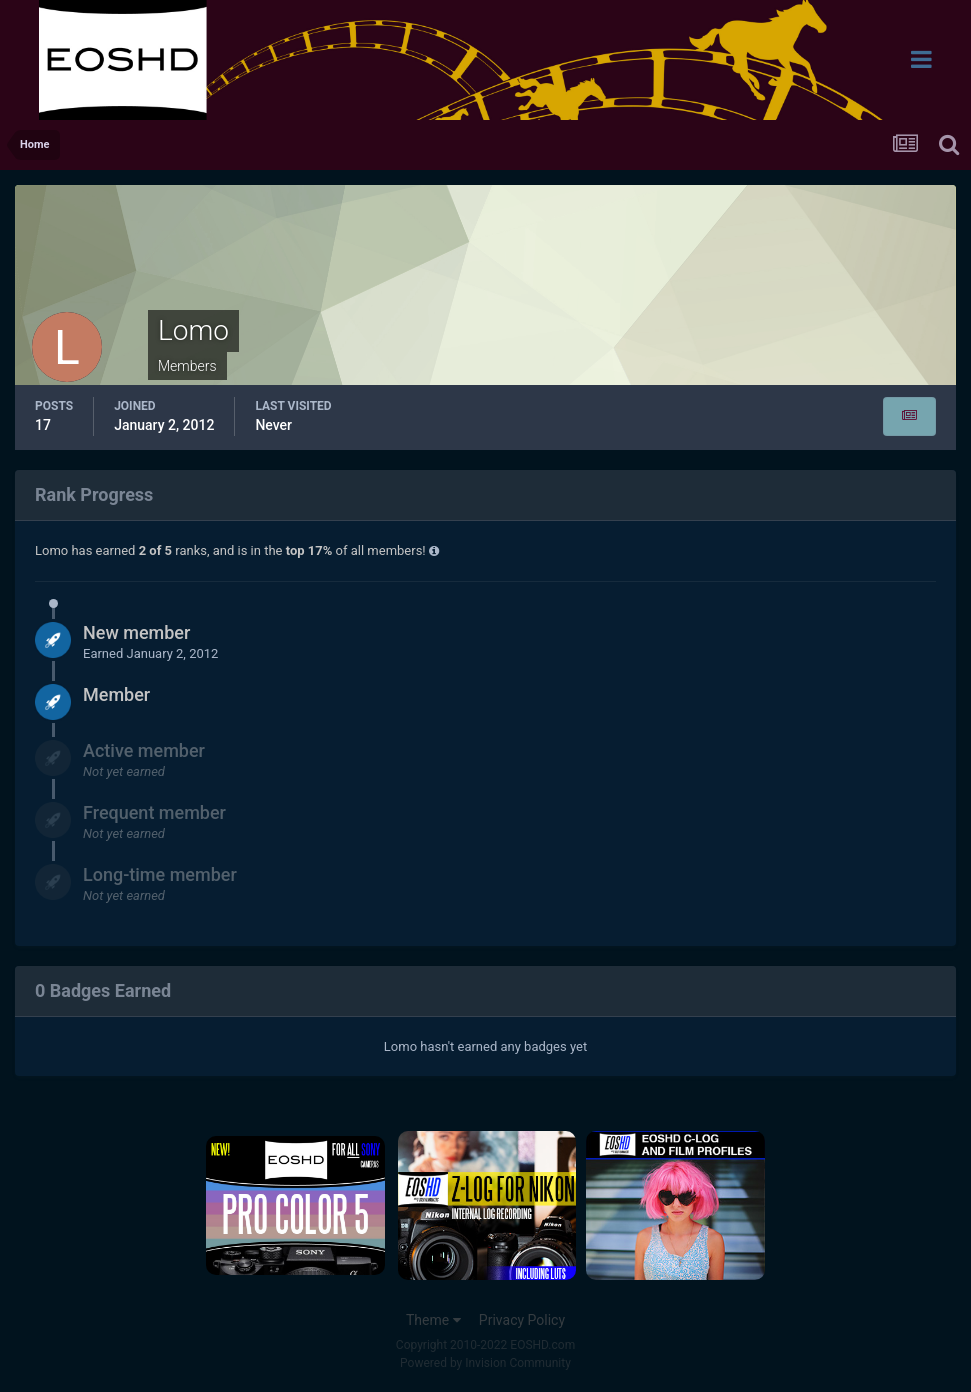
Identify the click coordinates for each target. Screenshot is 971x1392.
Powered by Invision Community (485, 1363)
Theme (433, 1320)
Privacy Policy (522, 1320)
